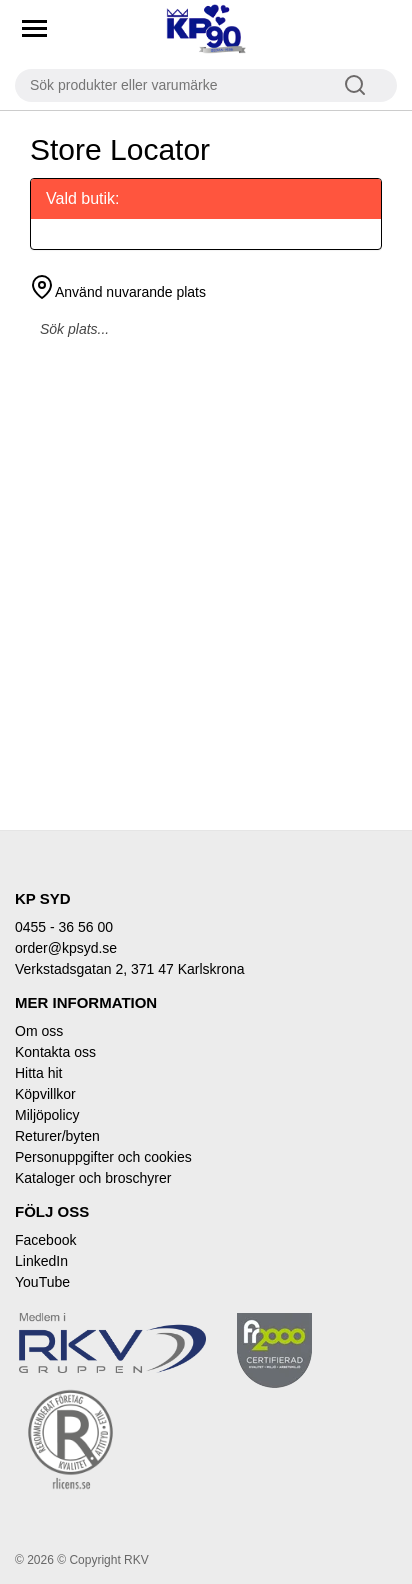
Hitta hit (38, 1073)
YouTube (42, 1282)
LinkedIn (41, 1261)
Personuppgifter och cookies (103, 1157)
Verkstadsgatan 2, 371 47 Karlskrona (130, 969)
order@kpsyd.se (66, 948)
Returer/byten (57, 1136)
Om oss (39, 1031)
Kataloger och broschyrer (93, 1178)
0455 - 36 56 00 (64, 927)
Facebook (45, 1240)
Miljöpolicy (47, 1115)
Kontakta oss (55, 1052)
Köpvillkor (45, 1094)
